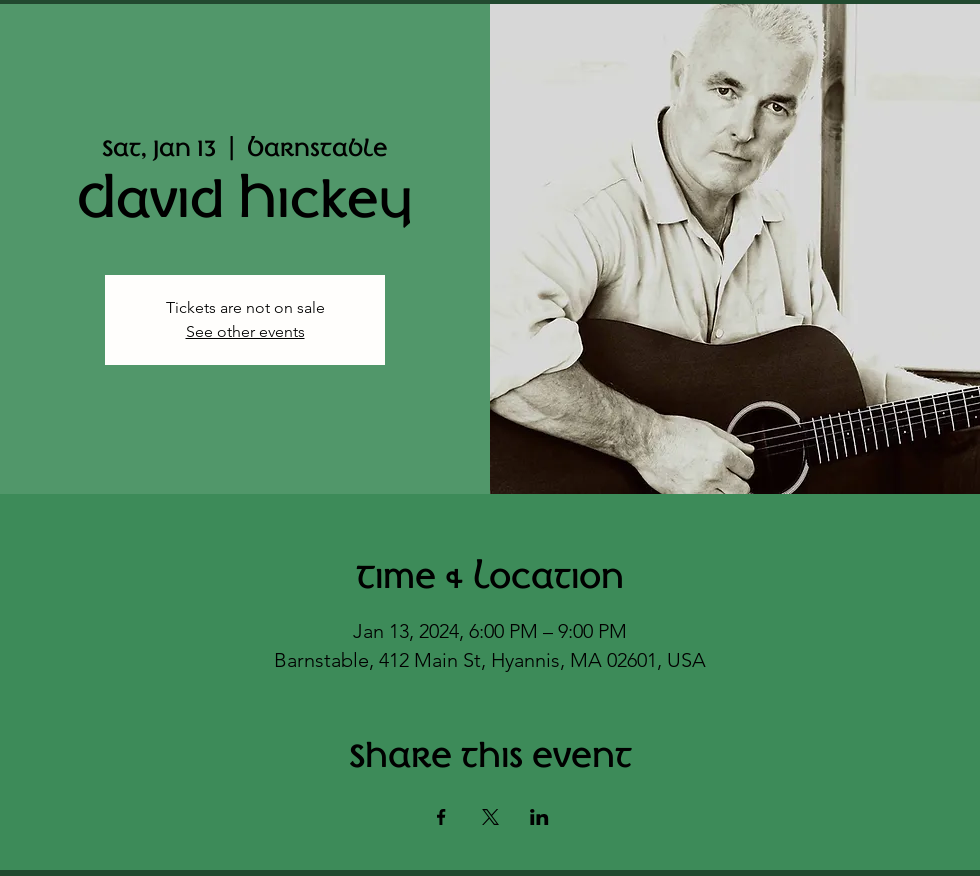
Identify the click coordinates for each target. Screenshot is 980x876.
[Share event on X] (490, 817)
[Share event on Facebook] (441, 817)
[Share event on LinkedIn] (539, 817)
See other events (245, 331)
